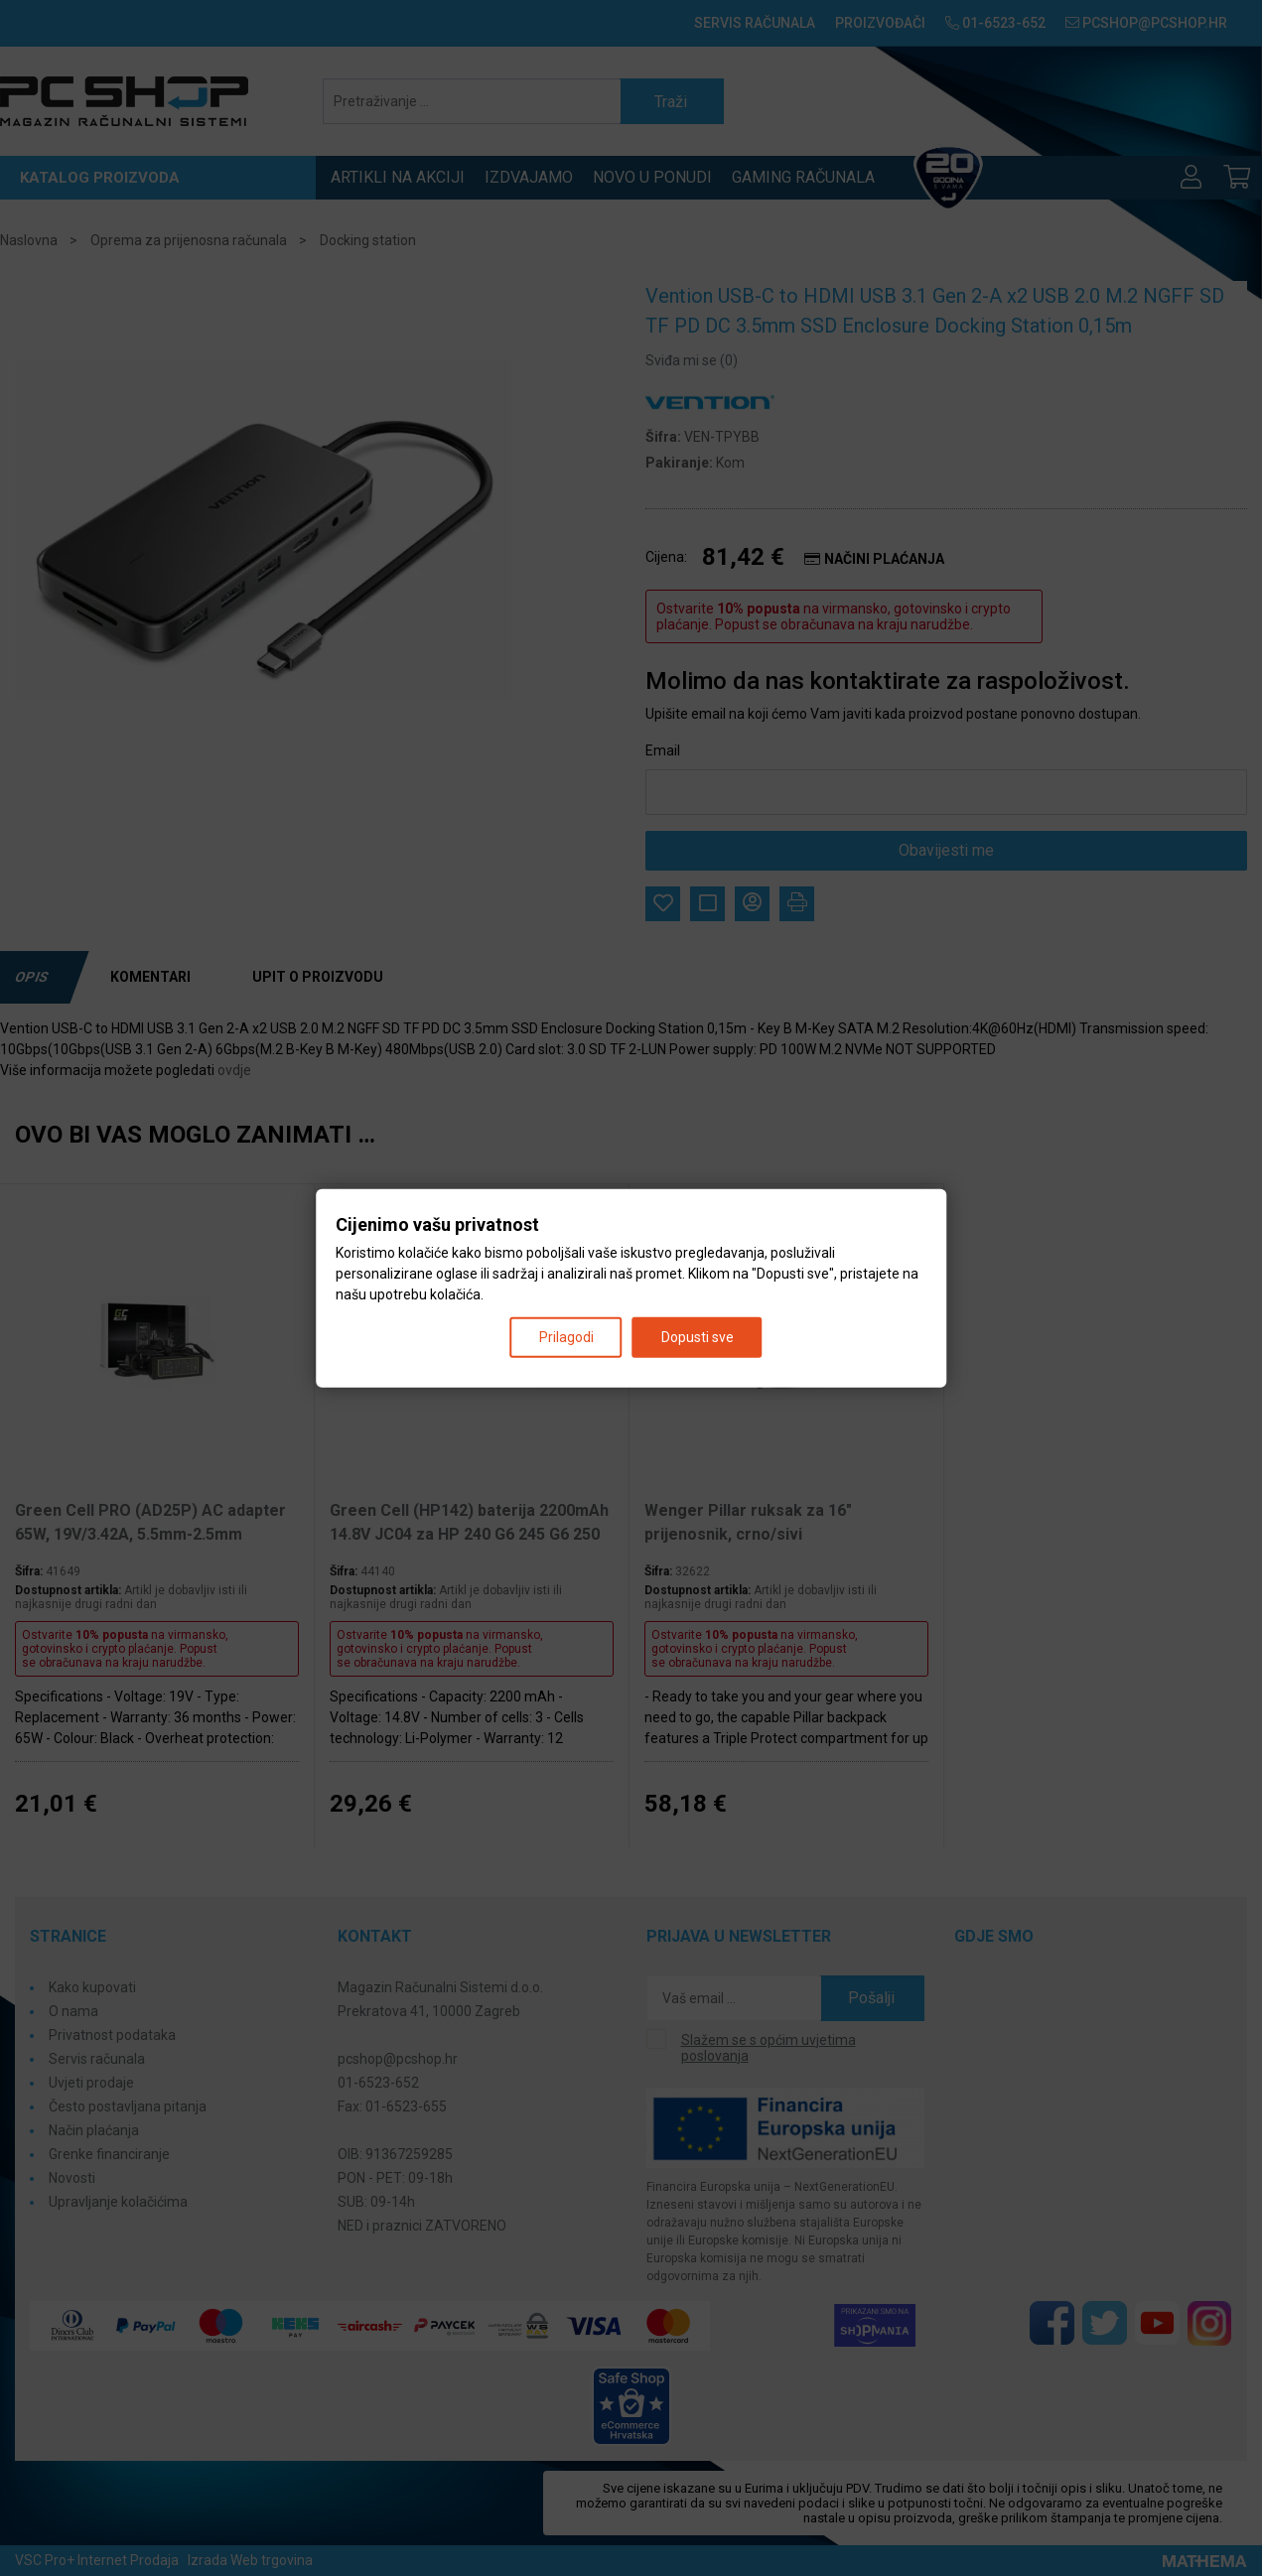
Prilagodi (566, 1337)
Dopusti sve (697, 1337)
